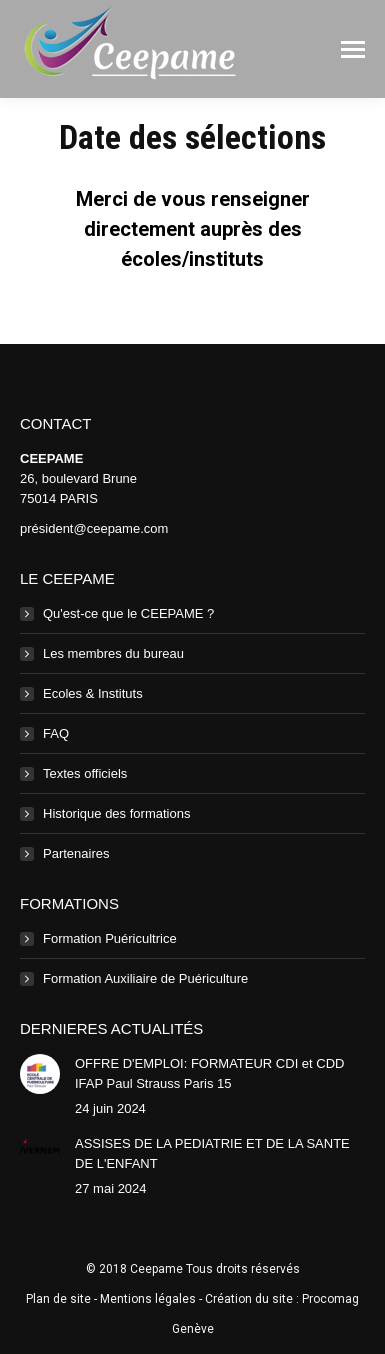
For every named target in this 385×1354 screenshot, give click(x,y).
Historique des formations (116, 813)
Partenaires (76, 853)
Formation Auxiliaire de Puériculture (145, 978)
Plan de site (58, 1299)
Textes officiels (85, 773)
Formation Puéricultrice (110, 938)
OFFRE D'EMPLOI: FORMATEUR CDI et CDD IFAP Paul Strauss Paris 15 (209, 1073)
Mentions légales (148, 1299)
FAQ (56, 733)
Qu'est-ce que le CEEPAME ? (128, 613)
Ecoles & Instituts (93, 693)
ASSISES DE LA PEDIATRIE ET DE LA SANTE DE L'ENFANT (212, 1153)
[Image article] (40, 1074)
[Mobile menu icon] (353, 49)
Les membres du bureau (113, 653)
